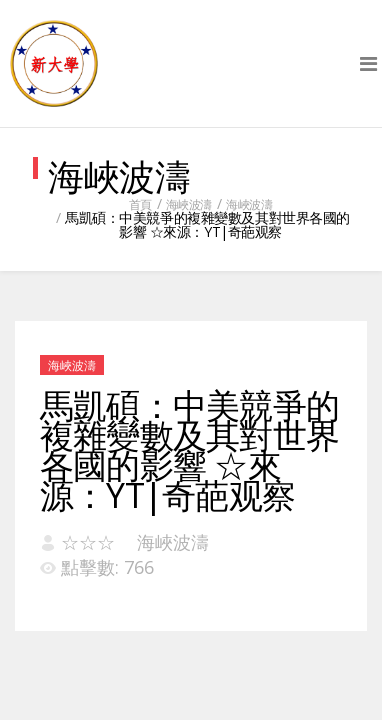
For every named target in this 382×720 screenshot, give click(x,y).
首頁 (140, 204)
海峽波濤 (189, 204)
